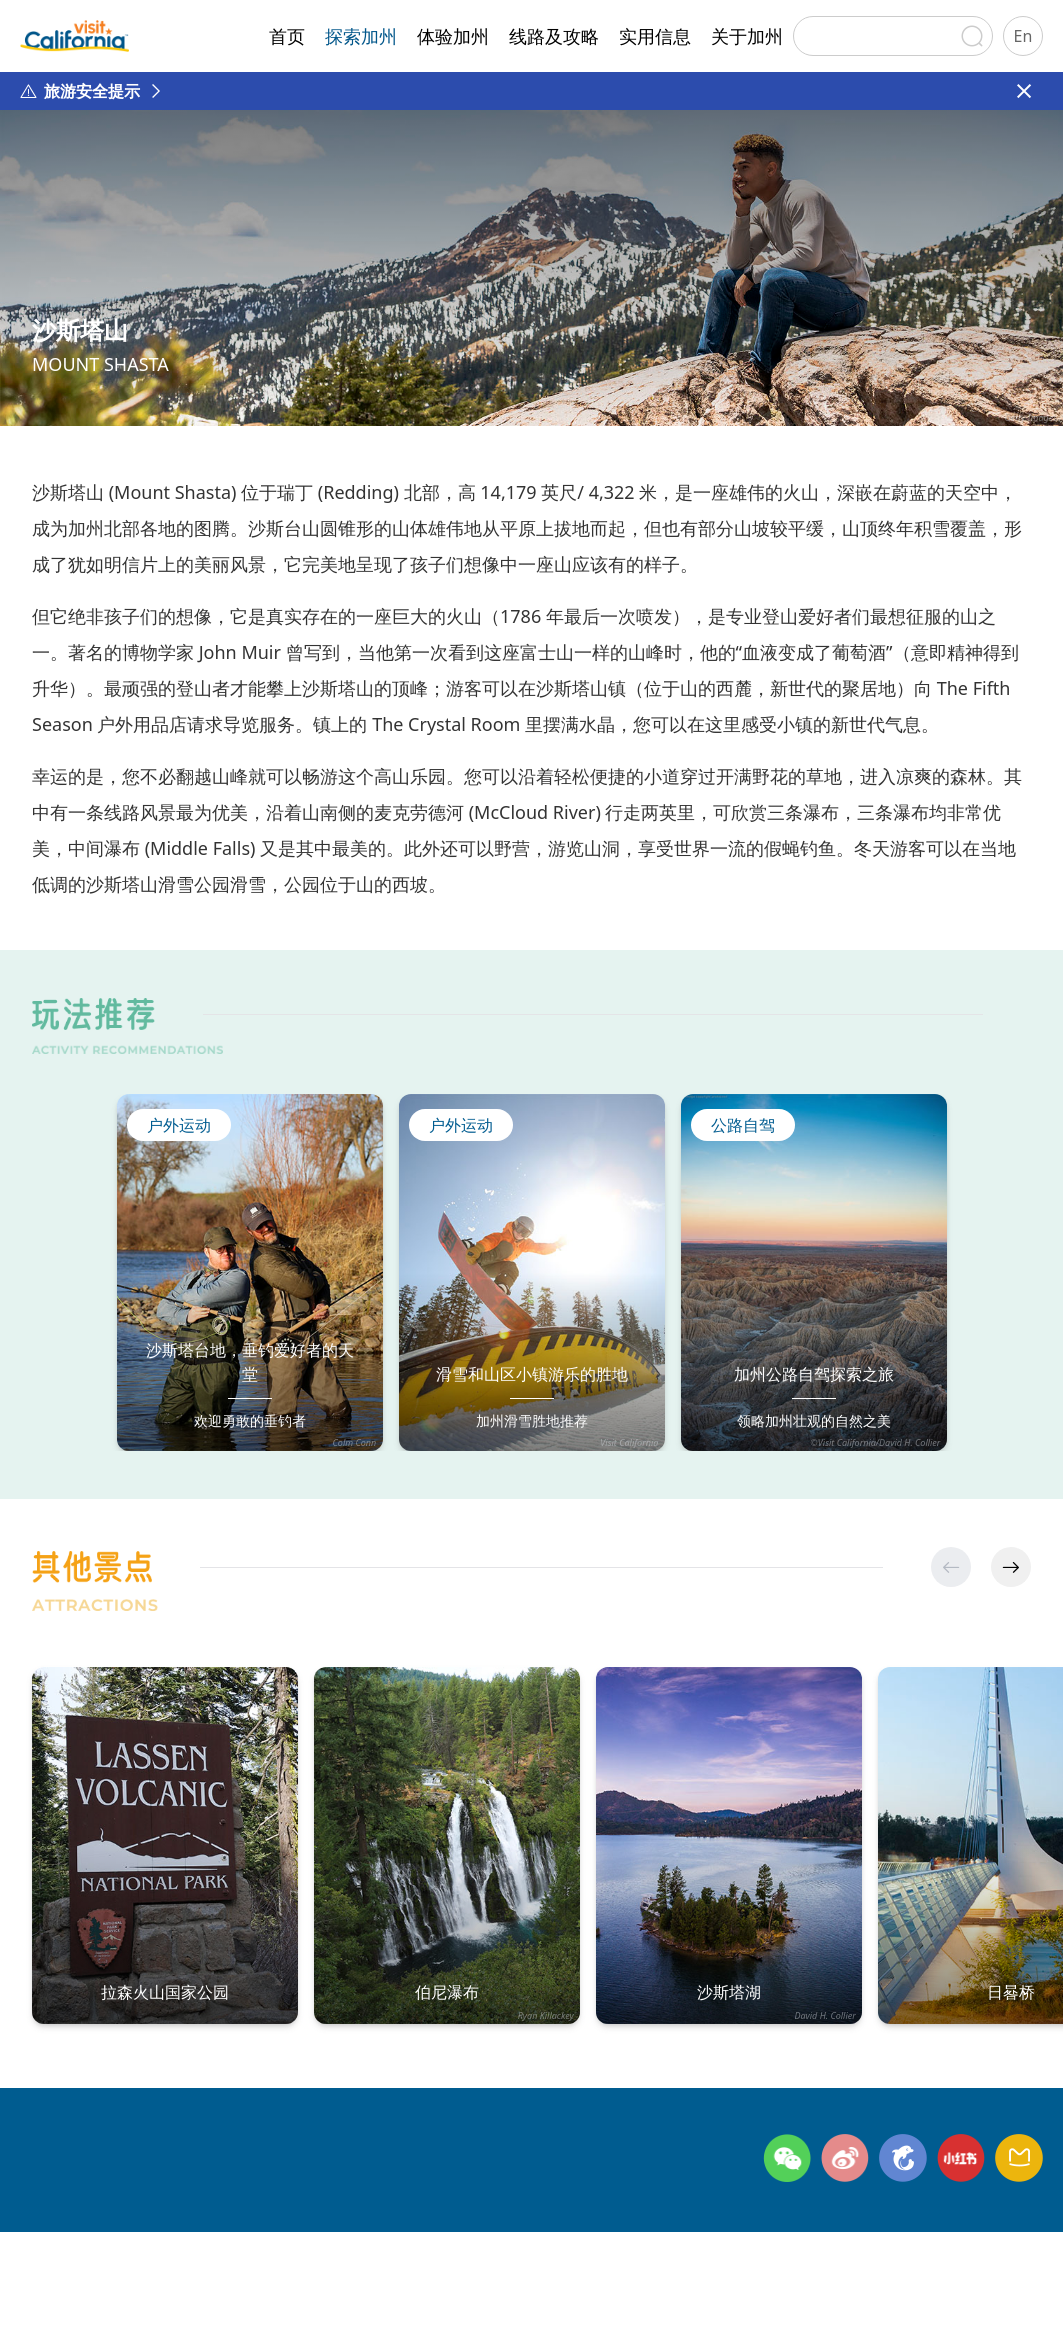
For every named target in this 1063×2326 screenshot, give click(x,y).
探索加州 (361, 36)
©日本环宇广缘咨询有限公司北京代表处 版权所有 (196, 2284)
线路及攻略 (554, 36)
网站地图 (343, 2250)
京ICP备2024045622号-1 (515, 2284)
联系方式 (149, 2250)
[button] (1011, 1567)
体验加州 (453, 36)
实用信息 (655, 36)
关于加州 (747, 36)
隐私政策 (246, 2250)
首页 (287, 36)
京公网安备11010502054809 (721, 2284)
